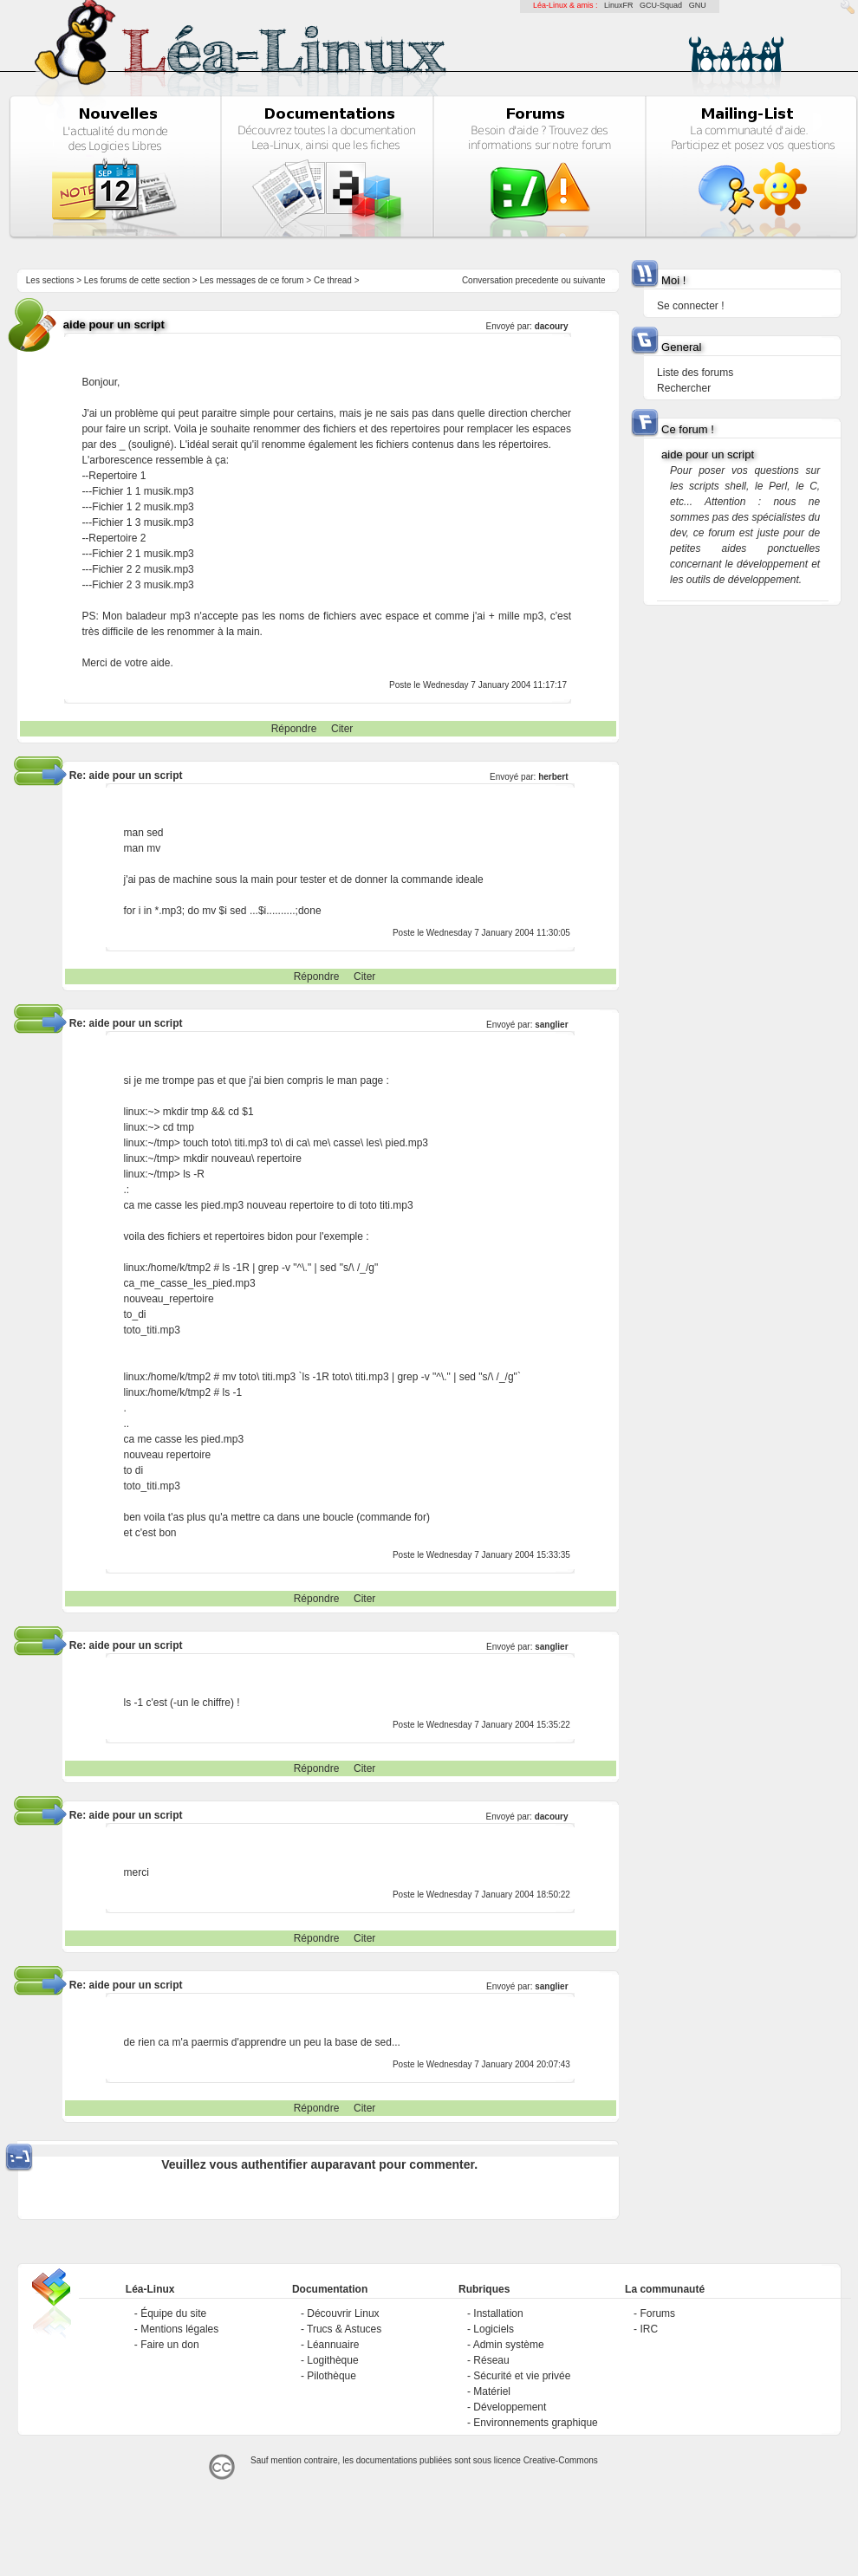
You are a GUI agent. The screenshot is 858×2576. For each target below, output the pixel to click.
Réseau (491, 2360)
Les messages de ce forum (252, 280)
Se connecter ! (690, 306)
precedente (537, 280)
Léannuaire (333, 2345)
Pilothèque (331, 2376)
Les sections (50, 280)
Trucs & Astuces (344, 2329)
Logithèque (332, 2360)
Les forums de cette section (137, 280)
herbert (553, 777)
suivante (589, 280)
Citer (342, 729)
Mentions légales (179, 2329)
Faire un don (169, 2345)
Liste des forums (695, 373)
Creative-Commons (560, 2460)
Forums (657, 2313)
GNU (697, 5)
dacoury (552, 326)
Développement (509, 2407)
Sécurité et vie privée (521, 2376)
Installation (498, 2313)
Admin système (508, 2345)
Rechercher (684, 388)
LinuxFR (619, 5)
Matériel (491, 2391)
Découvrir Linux (343, 2313)
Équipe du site (173, 2313)
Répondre (294, 729)
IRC (649, 2329)
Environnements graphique (535, 2423)
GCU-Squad (661, 5)
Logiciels (493, 2329)
